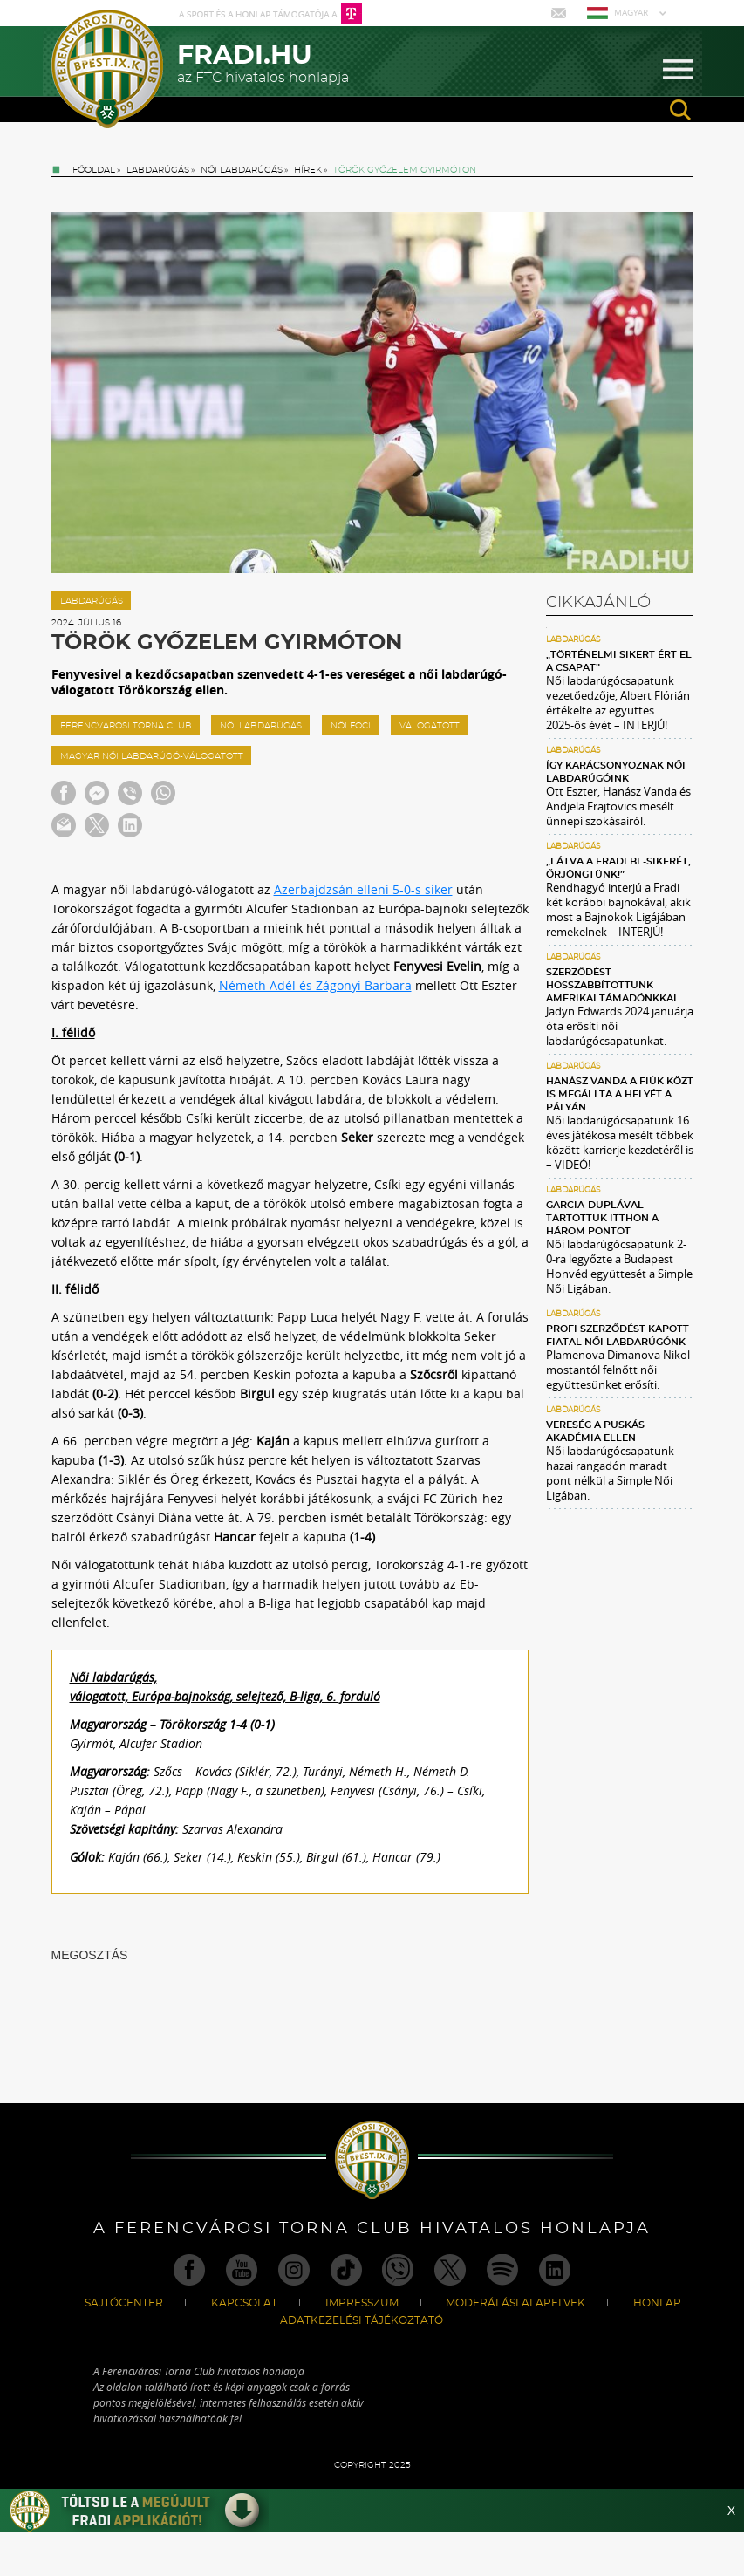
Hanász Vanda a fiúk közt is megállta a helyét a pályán (619, 1094)
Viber (397, 2270)
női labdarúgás (261, 725)
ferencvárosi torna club (126, 725)
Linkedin (554, 2270)
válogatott (429, 725)
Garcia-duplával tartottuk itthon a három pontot (602, 1218)
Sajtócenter (124, 2303)
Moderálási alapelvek (515, 2303)
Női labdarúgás (242, 170)
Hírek (308, 170)
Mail (560, 13)
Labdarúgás (157, 170)
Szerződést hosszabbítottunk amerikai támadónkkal (612, 985)
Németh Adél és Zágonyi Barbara (315, 985)
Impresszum (362, 2303)
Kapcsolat (244, 2303)
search (680, 110)
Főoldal (93, 170)
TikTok (346, 2270)
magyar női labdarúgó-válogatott (151, 756)
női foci (351, 725)
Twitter (450, 2270)
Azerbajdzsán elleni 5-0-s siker (363, 889)
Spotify (502, 2270)
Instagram (294, 2270)
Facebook (189, 2270)
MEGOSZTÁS (89, 1955)
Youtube (241, 2270)
